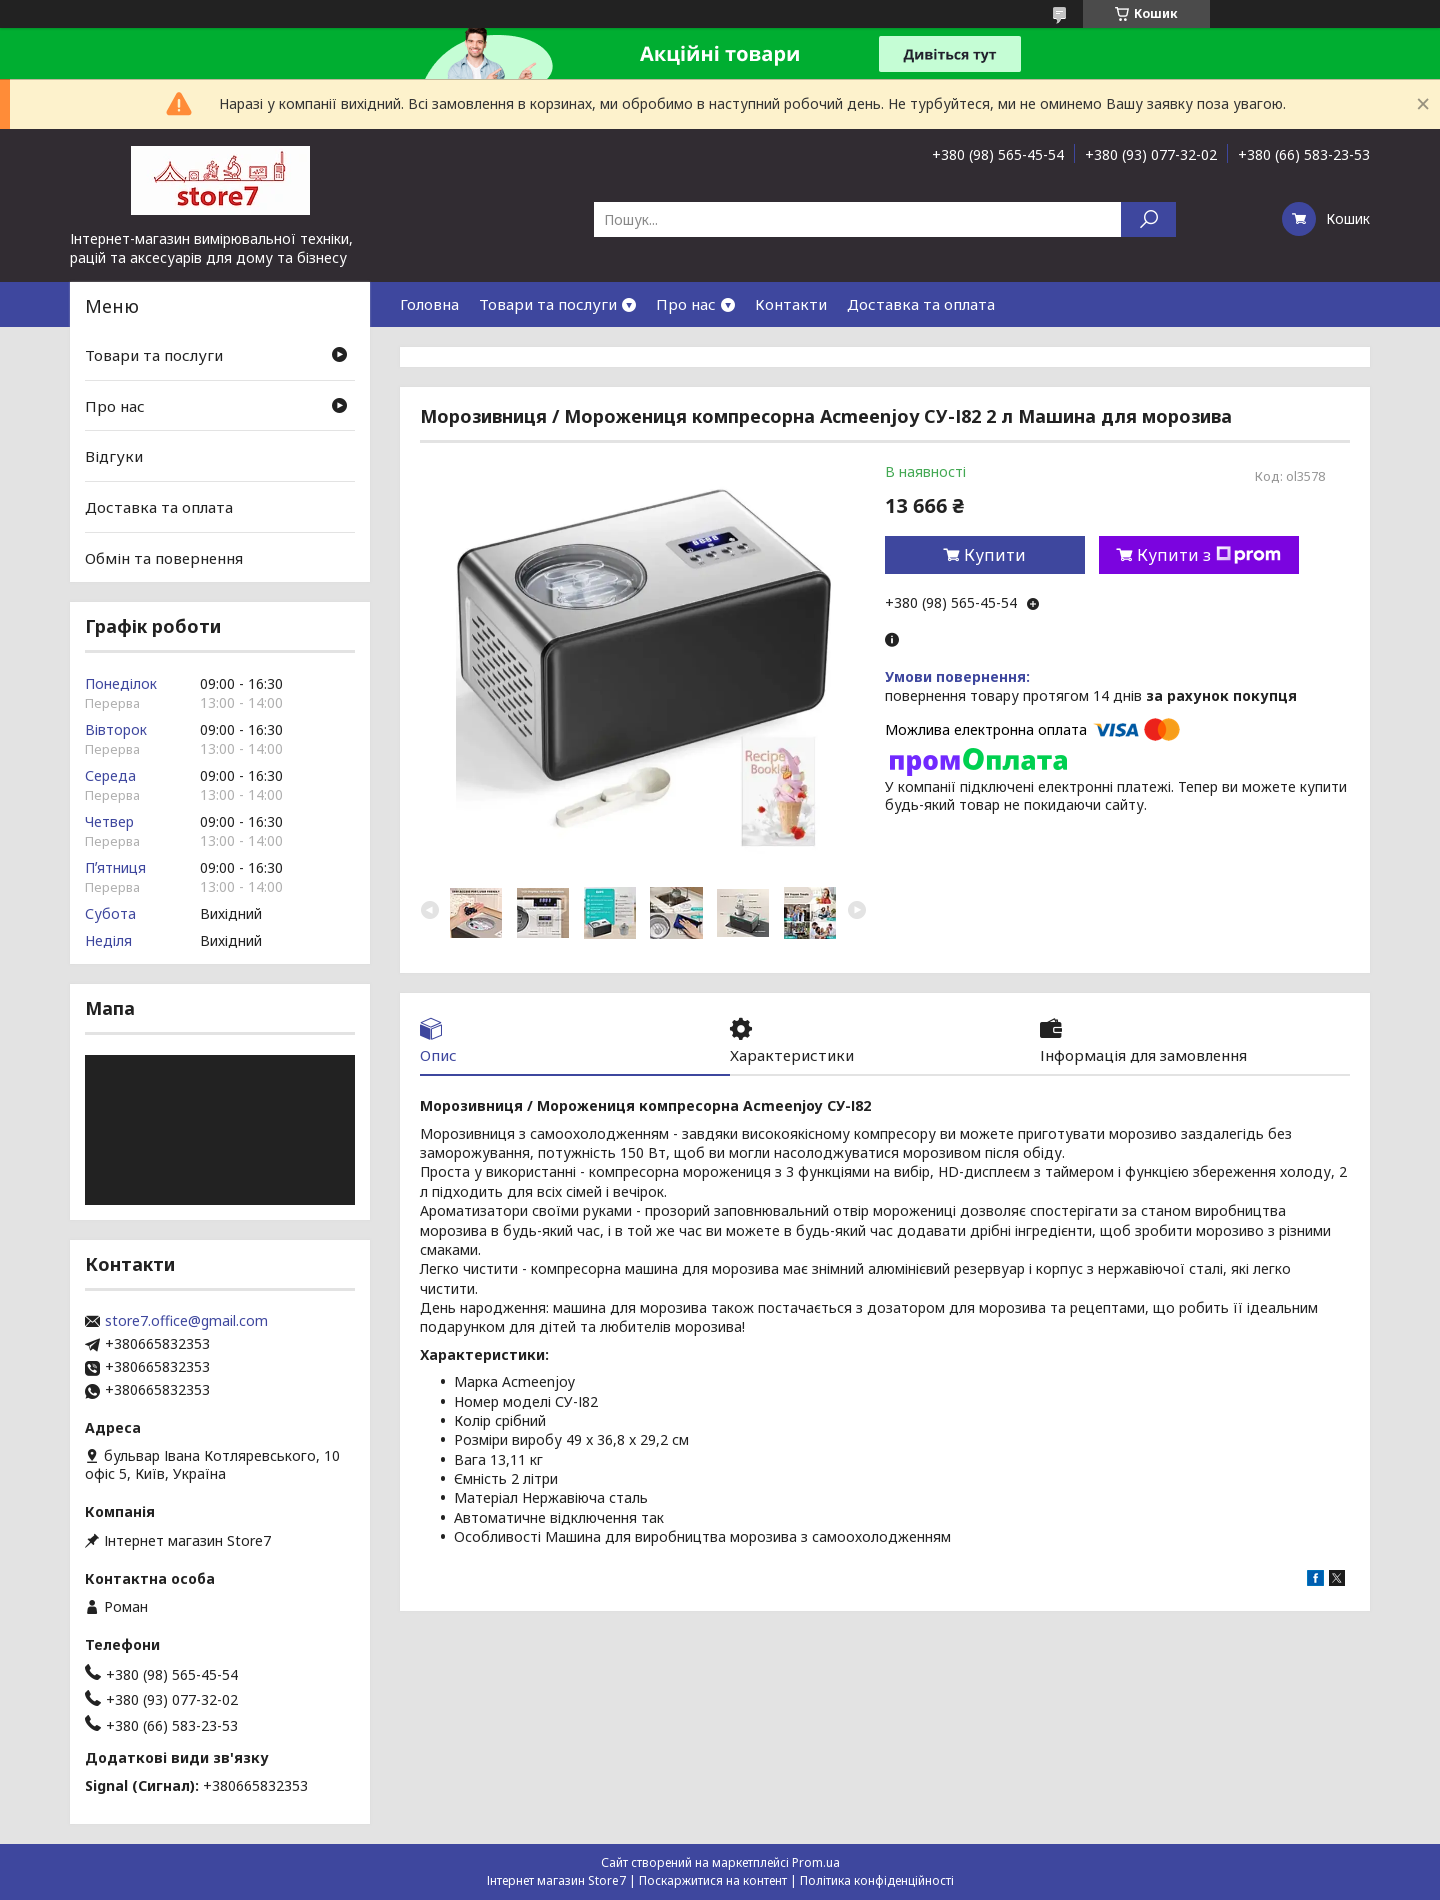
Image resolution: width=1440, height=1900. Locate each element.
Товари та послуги (548, 304)
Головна (429, 304)
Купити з (1209, 555)
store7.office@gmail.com (186, 1321)
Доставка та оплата (921, 304)
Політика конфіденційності (877, 1880)
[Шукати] (1148, 219)
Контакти (791, 304)
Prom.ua (816, 1862)
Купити (995, 555)
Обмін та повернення (164, 557)
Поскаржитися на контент (713, 1880)
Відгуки (114, 456)
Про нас (686, 304)
